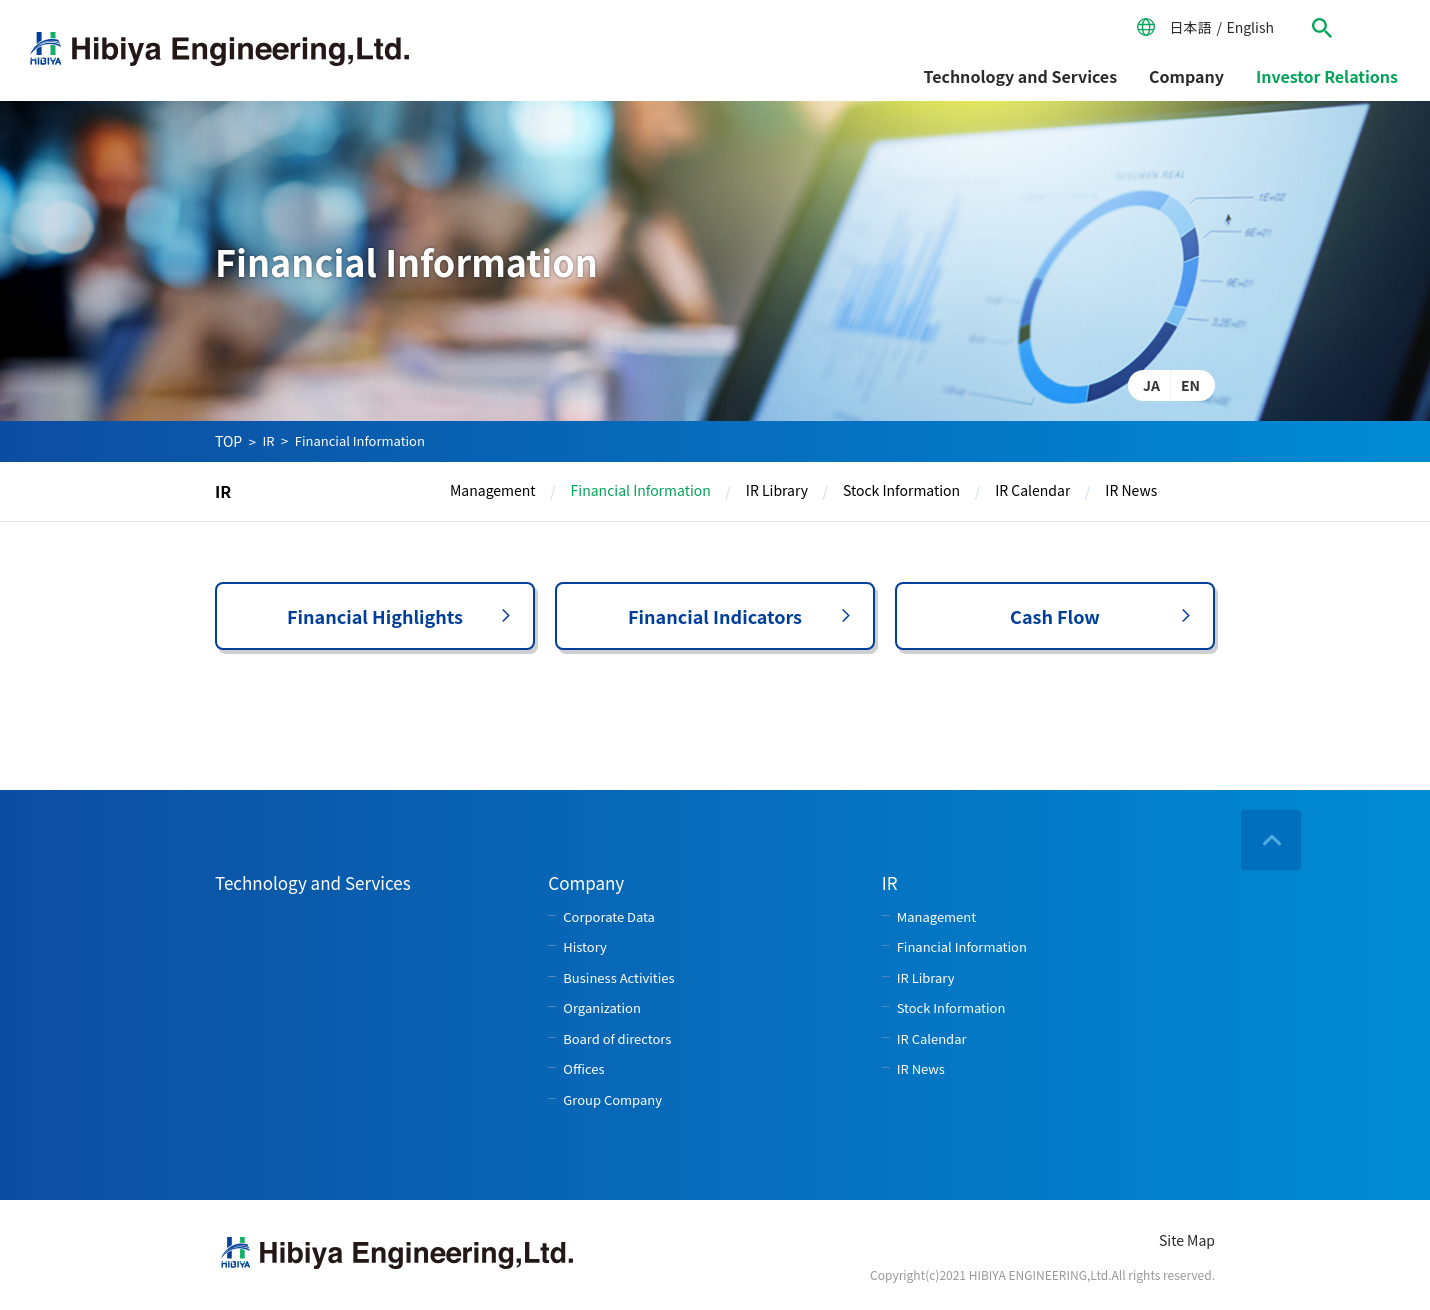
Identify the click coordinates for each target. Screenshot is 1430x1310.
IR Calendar (1032, 491)
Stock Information (901, 491)
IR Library (777, 491)
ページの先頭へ (1271, 840)
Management (493, 491)
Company (1186, 76)
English (1250, 27)
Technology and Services (1021, 76)
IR (268, 440)
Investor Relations (1327, 76)
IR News (1131, 491)
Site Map (1187, 1240)
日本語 (1190, 27)
